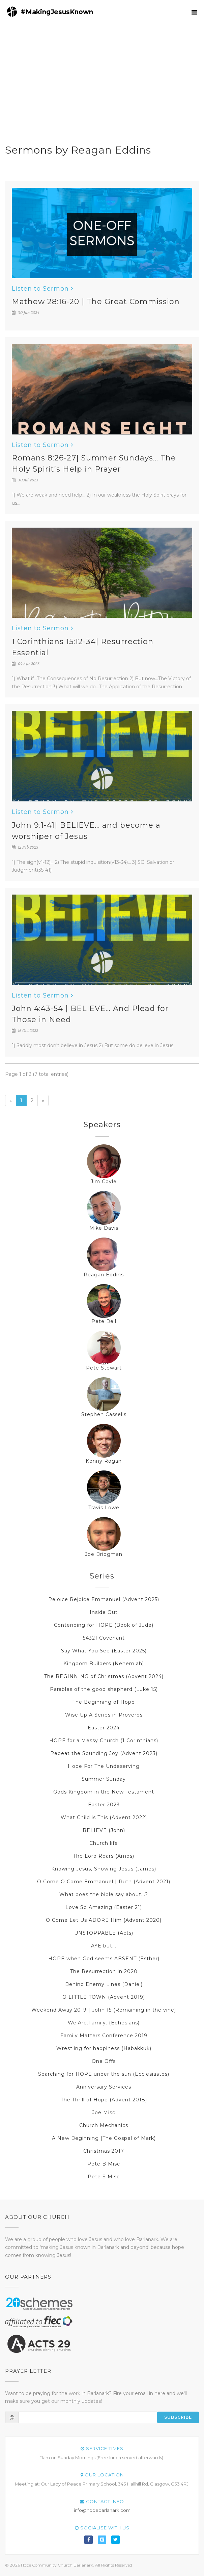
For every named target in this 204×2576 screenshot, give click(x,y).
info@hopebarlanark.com (102, 2510)
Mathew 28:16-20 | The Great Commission (96, 301)
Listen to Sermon (42, 288)
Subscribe (178, 2417)
